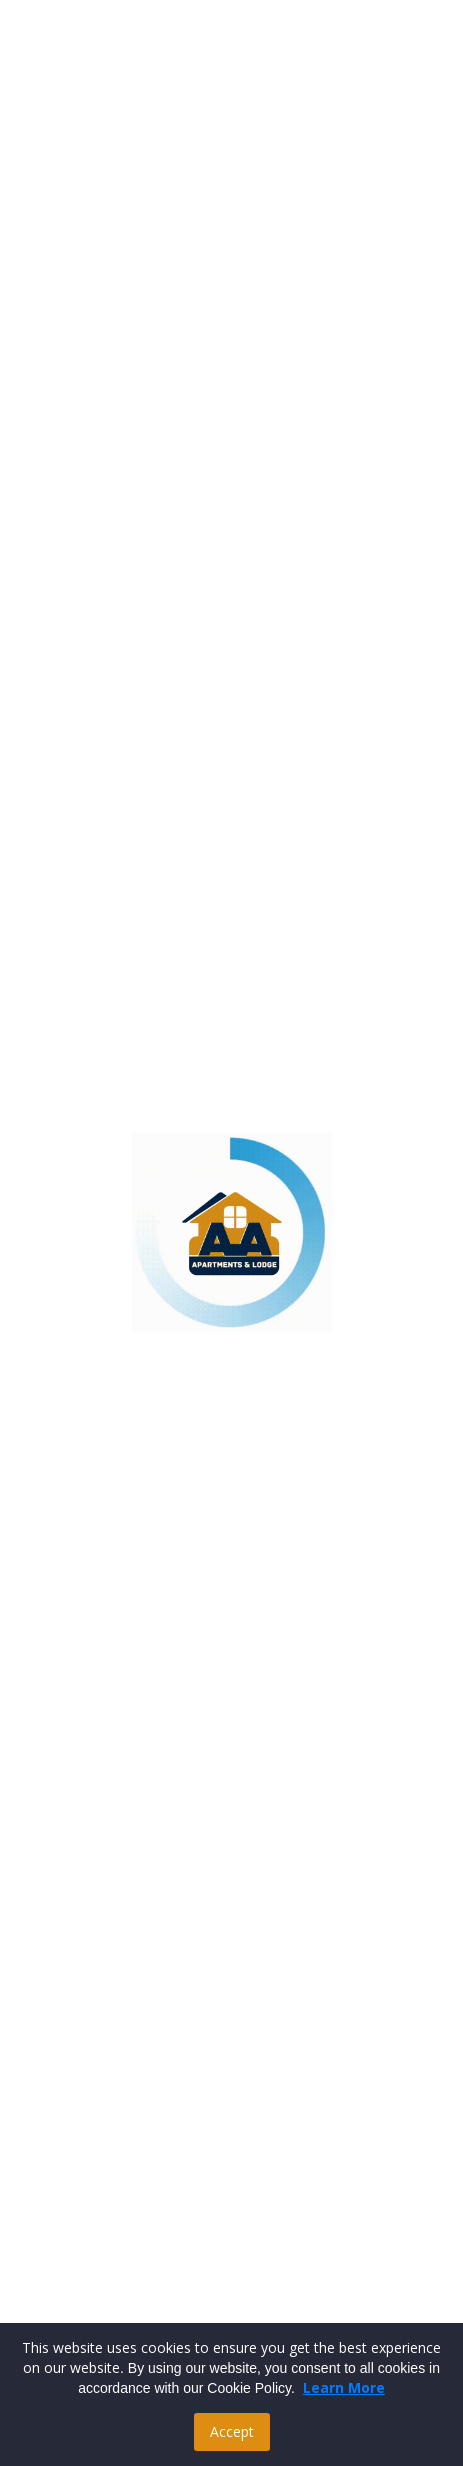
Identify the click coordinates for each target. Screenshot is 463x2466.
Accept (232, 2431)
